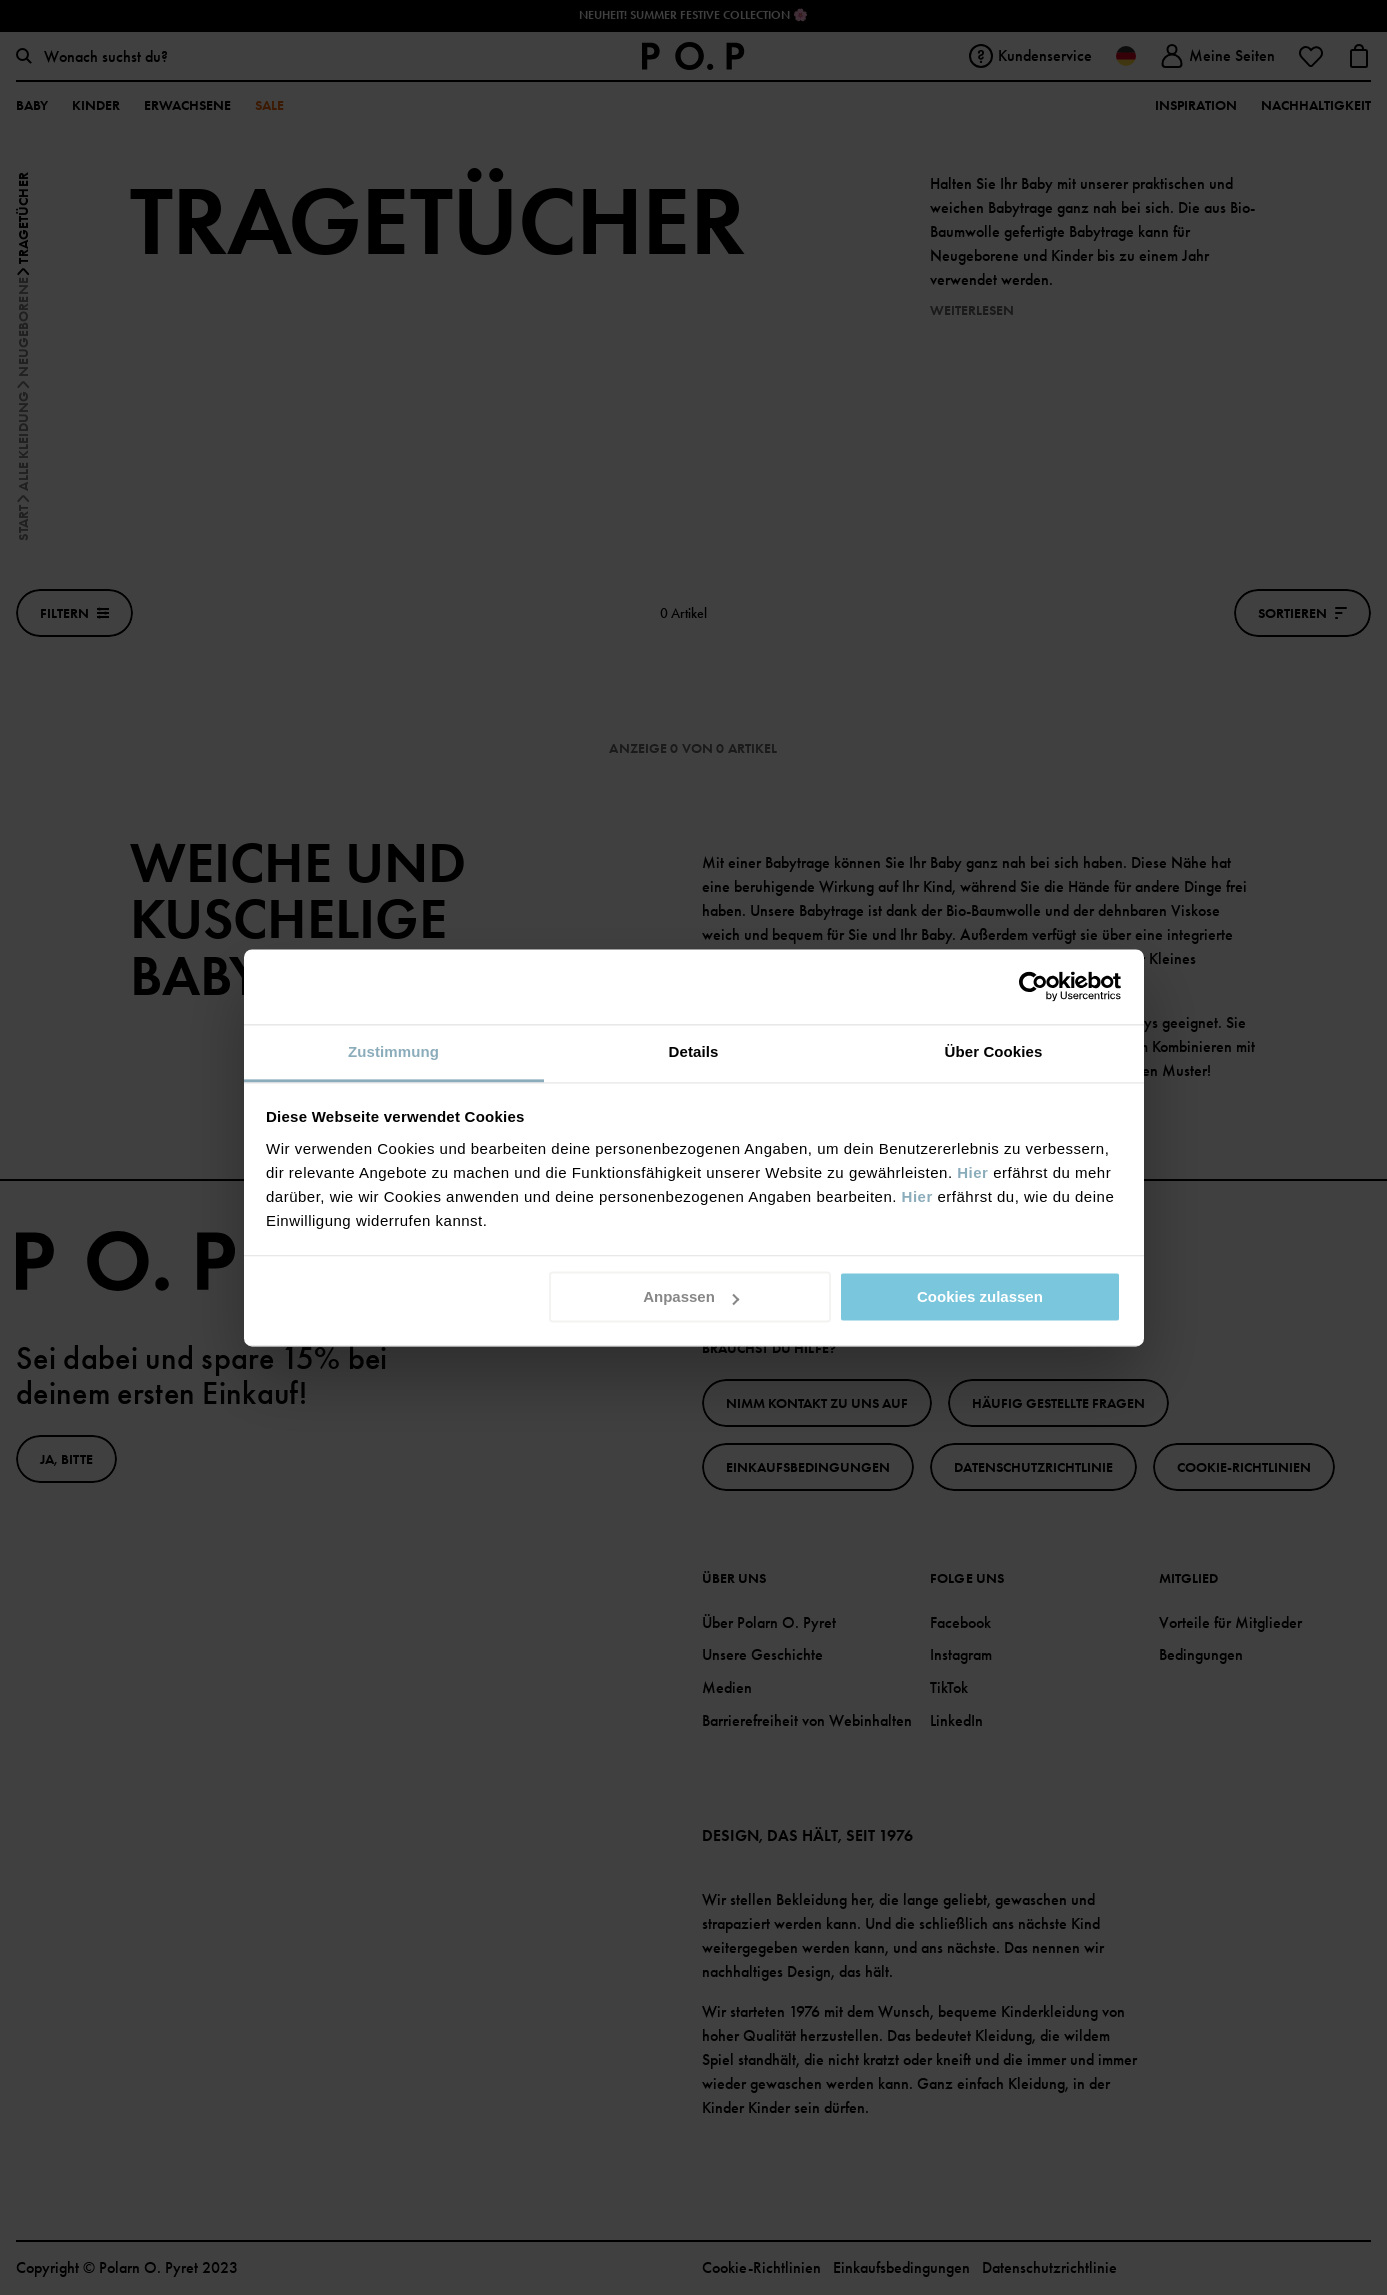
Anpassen (691, 1296)
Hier (972, 1172)
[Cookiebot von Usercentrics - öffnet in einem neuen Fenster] (1033, 986)
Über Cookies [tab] (994, 1051)
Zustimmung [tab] (393, 1051)
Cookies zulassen (980, 1296)
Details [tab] (694, 1051)
